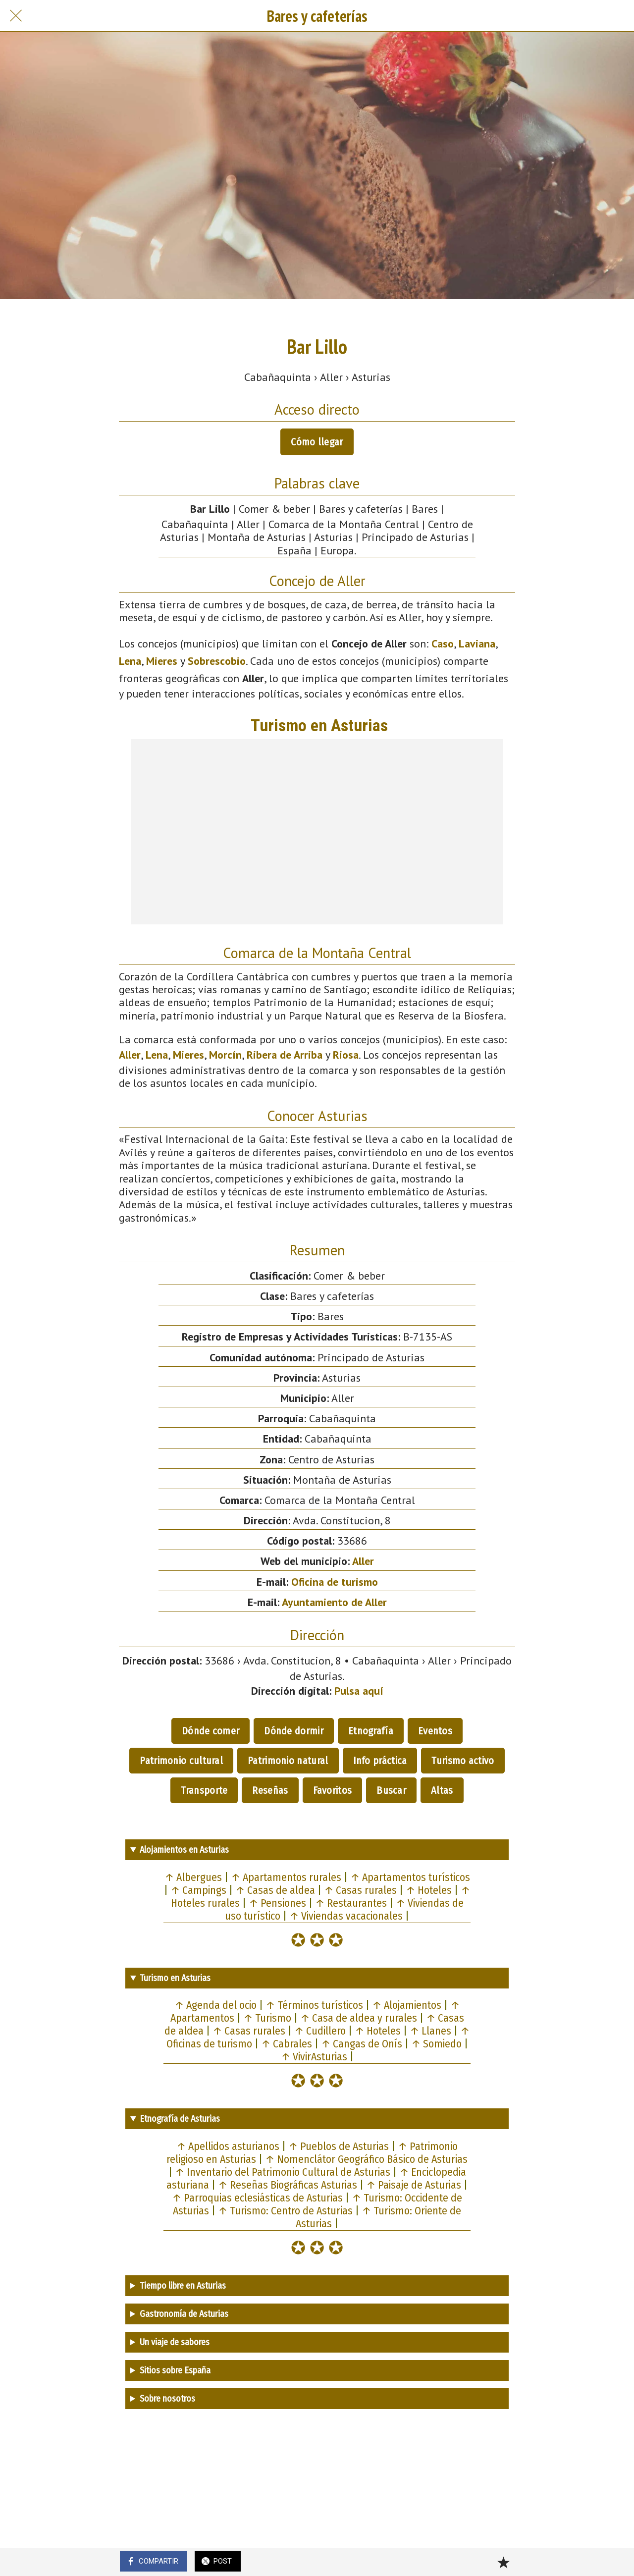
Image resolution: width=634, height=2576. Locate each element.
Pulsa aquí (358, 1691)
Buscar (391, 1790)
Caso (442, 643)
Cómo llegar (317, 442)
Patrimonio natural (288, 1761)
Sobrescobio (217, 661)
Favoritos (332, 1790)
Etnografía (370, 1731)
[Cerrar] (16, 16)
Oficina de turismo (334, 1582)
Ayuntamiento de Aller (334, 1602)
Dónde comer (210, 1731)
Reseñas (270, 1790)
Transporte (204, 1790)
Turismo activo (462, 1761)
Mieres (161, 661)
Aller (130, 1055)
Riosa (346, 1055)
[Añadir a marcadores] (503, 2562)
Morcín (225, 1055)
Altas (442, 1790)
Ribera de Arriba (284, 1055)
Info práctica (380, 1761)
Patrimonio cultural (181, 1761)
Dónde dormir (293, 1731)
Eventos (435, 1731)
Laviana (477, 643)
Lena (130, 661)
